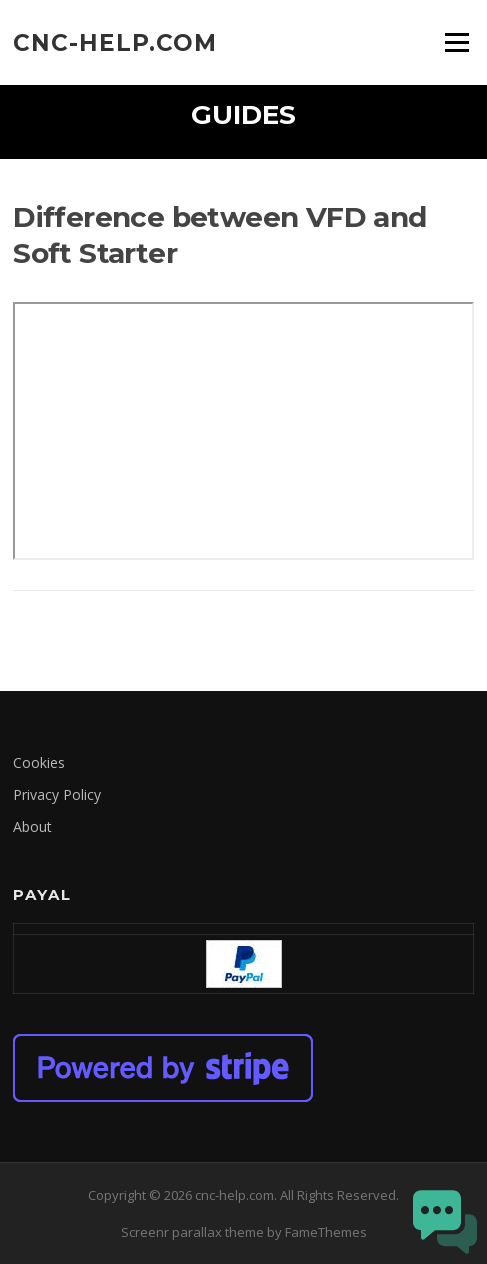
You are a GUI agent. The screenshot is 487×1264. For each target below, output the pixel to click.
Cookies (39, 762)
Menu (456, 42)
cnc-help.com (115, 42)
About (32, 826)
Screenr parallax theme (192, 1232)
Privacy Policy (57, 794)
